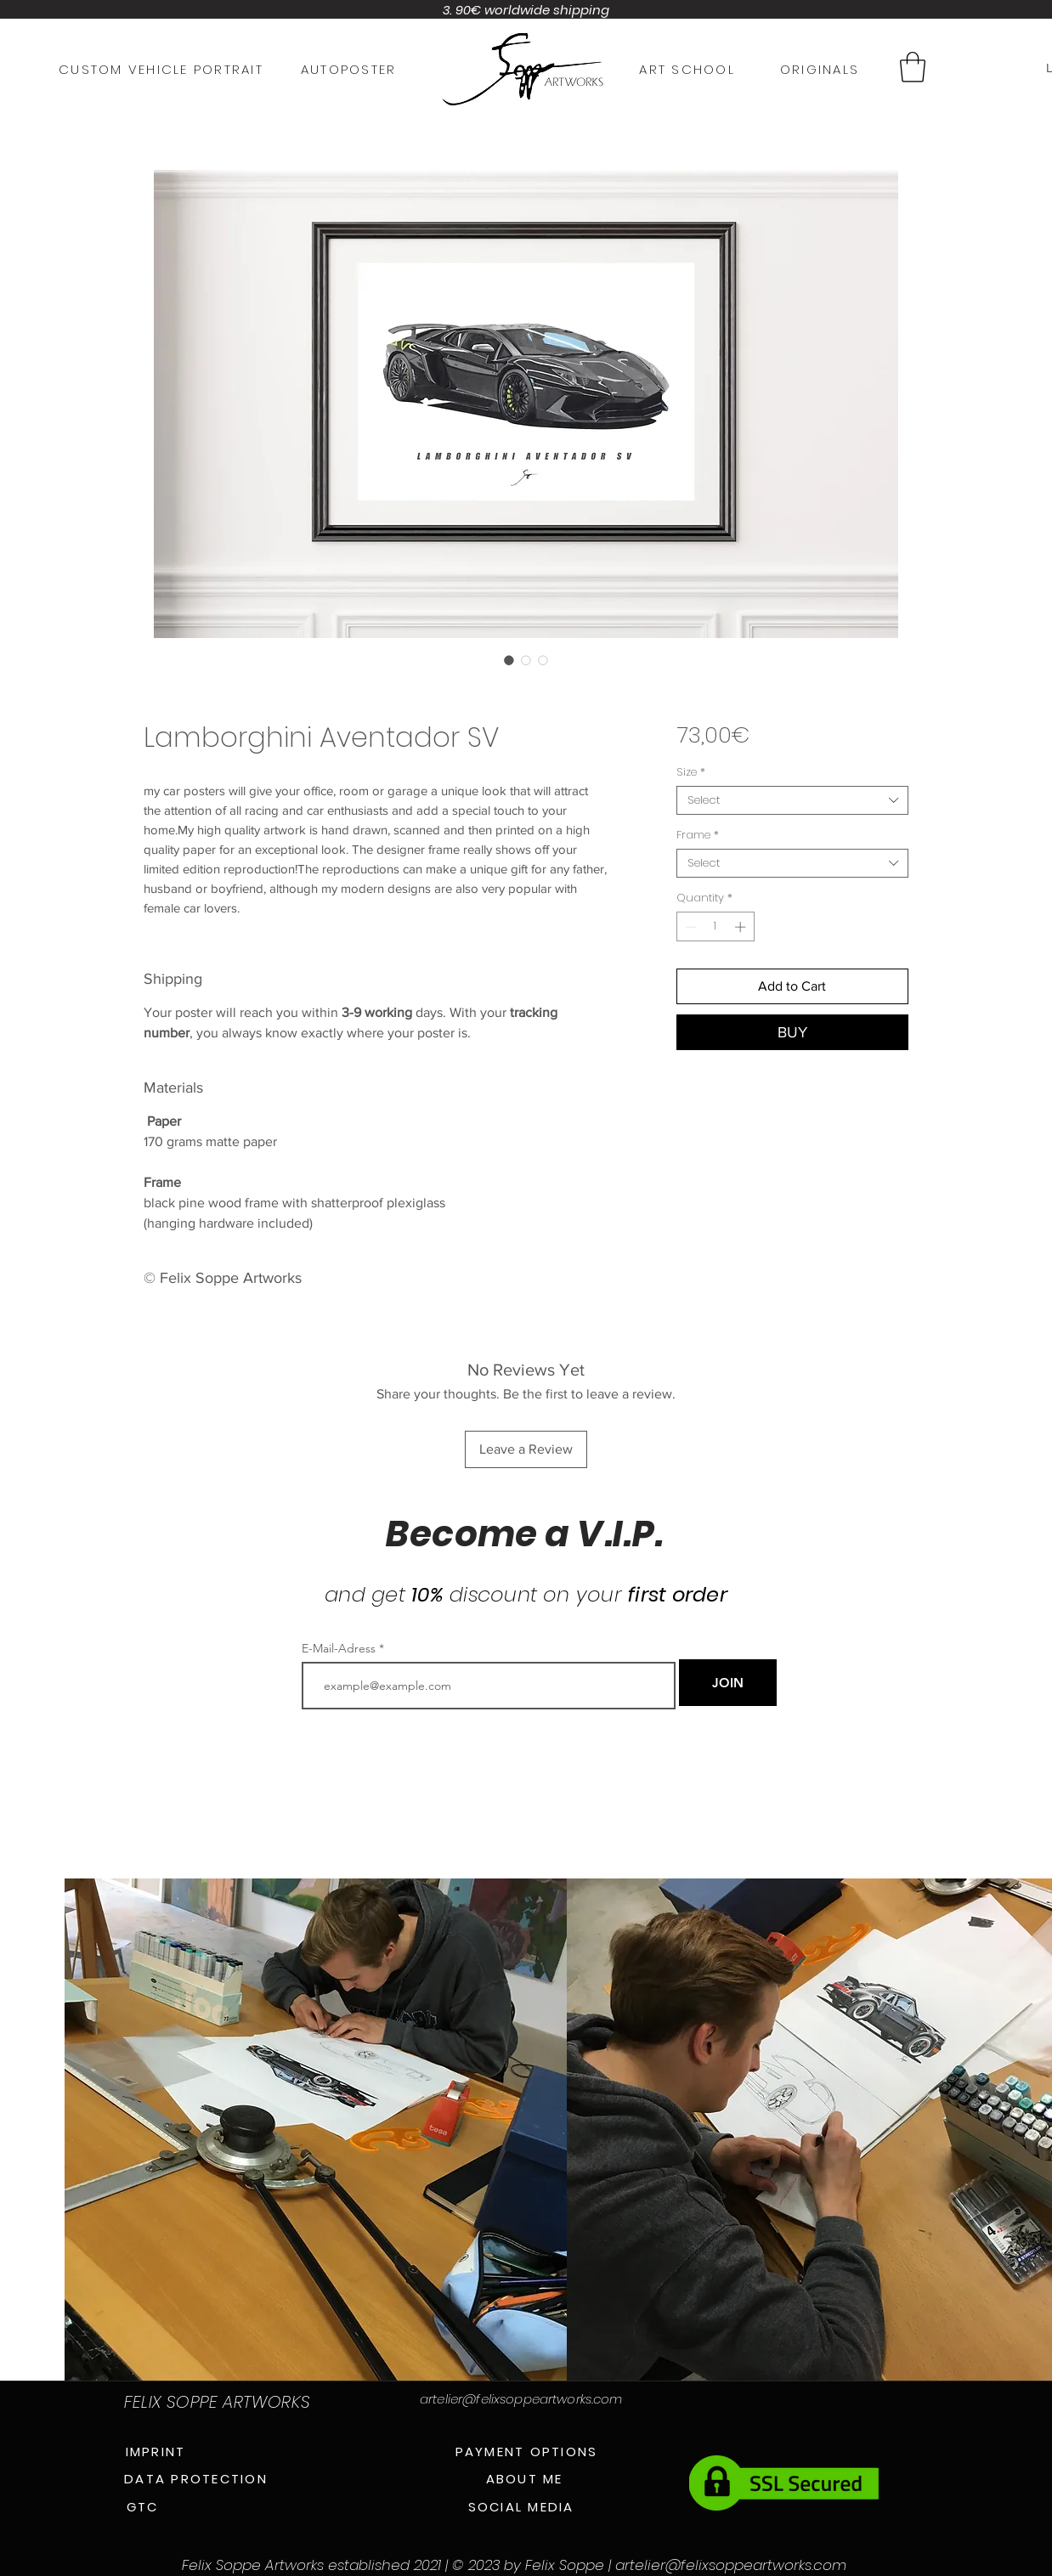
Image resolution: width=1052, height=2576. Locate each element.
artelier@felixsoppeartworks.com (521, 2399)
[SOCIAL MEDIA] (521, 2506)
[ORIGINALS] (819, 69)
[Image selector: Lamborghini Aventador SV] (509, 660)
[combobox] (792, 800)
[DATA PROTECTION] (196, 2478)
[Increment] (742, 926)
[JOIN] (728, 1682)
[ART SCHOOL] (687, 69)
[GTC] (142, 2506)
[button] (912, 67)
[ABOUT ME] (524, 2478)
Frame (697, 835)
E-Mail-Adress (339, 1648)
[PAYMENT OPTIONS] (526, 2451)
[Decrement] (689, 926)
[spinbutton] (715, 926)
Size (690, 772)
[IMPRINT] (155, 2451)
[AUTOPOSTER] (348, 69)
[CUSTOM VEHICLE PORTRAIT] (161, 69)
